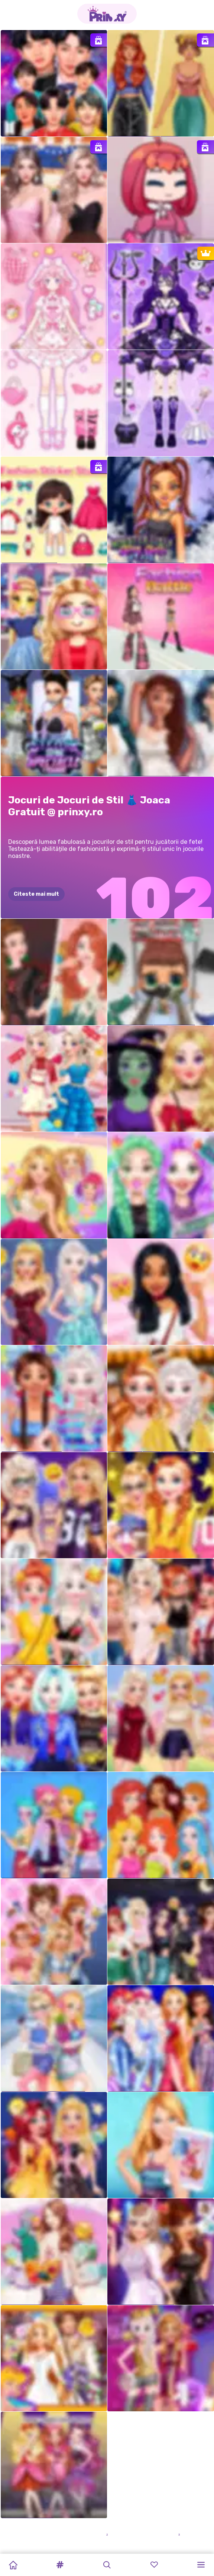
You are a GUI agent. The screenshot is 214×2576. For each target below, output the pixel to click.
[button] (60, 2565)
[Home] (13, 2565)
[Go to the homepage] (107, 13)
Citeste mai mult (36, 894)
